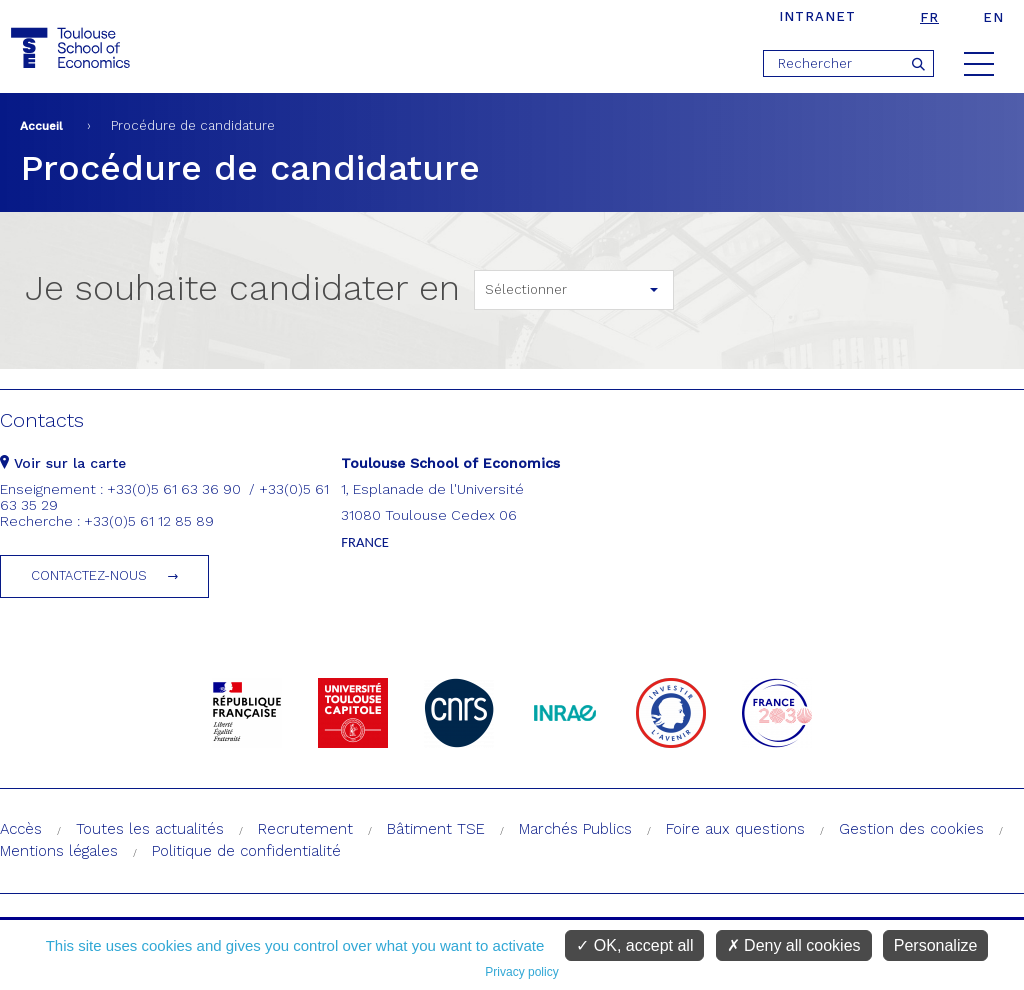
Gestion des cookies (911, 829)
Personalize (936, 945)
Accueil (41, 126)
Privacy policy (521, 972)
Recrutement (305, 829)
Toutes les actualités (150, 829)
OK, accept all (634, 945)
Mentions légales (59, 851)
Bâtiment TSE (436, 829)
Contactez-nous (89, 575)
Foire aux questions (735, 829)
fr (929, 17)
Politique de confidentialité (246, 851)
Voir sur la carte (63, 463)
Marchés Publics (575, 829)
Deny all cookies (794, 945)
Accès (21, 829)
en (993, 17)
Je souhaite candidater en (242, 288)
